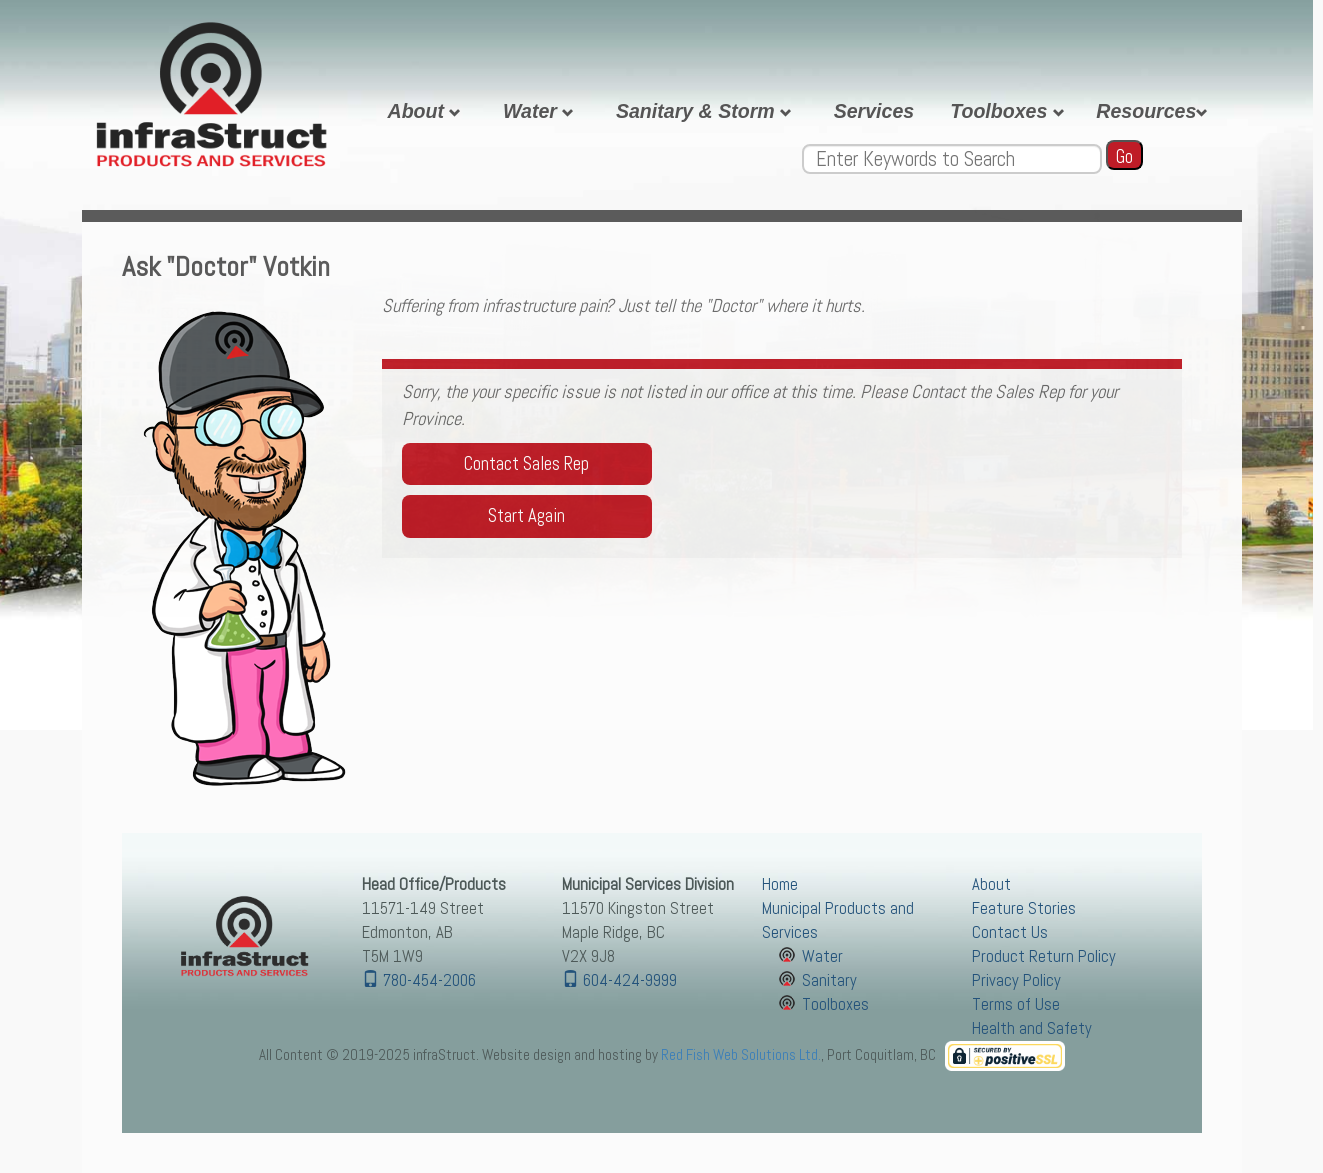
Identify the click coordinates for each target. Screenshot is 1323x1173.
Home (780, 884)
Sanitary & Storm (707, 111)
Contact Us (1010, 932)
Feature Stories (1024, 908)
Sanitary (829, 980)
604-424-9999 (619, 980)
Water (541, 111)
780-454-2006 (419, 980)
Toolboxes (1010, 111)
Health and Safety (1032, 1028)
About (427, 111)
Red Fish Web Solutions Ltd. (741, 1054)
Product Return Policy (1044, 956)
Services (874, 111)
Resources (1155, 111)
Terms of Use (1016, 1004)
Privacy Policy (1016, 980)
